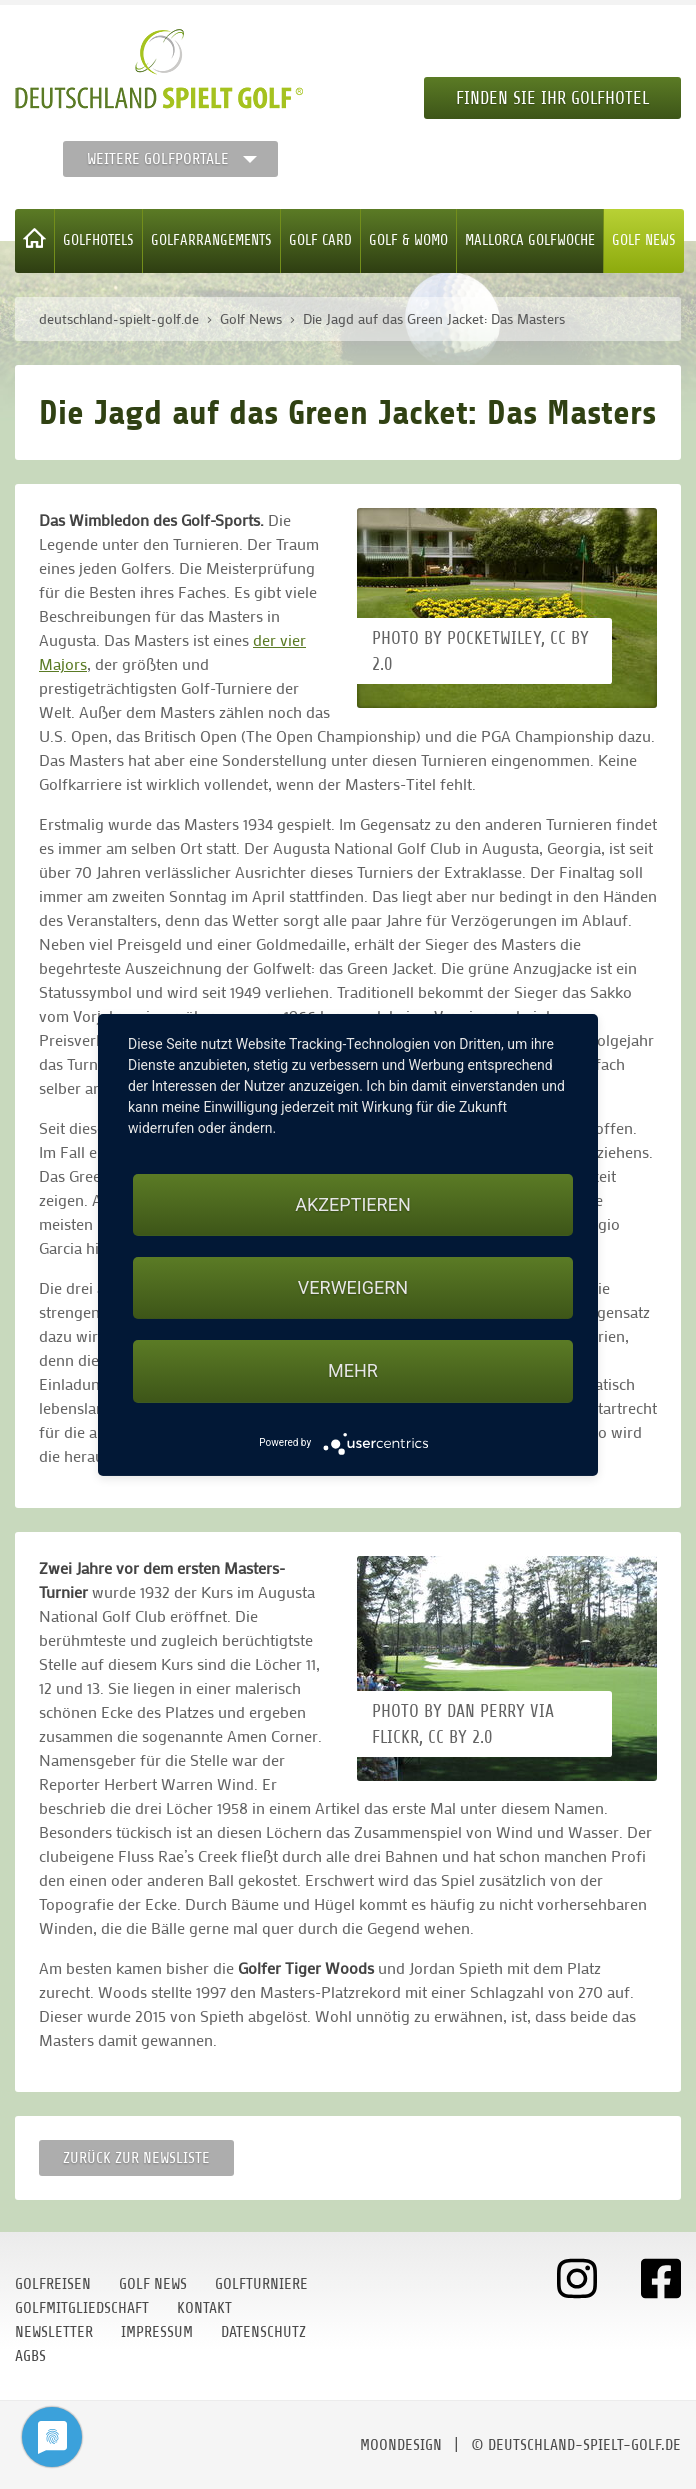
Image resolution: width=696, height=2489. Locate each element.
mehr (353, 1370)
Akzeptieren (352, 1204)
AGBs (30, 2356)
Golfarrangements (211, 240)
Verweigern (353, 1287)
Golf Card (320, 240)
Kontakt (204, 2308)
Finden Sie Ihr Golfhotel (552, 98)
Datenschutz (263, 2332)
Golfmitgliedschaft (82, 2308)
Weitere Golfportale (158, 159)
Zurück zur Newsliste (136, 2158)
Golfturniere (261, 2284)
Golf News (644, 240)
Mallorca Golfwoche (530, 240)
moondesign (401, 2445)
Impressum (157, 2332)
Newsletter (54, 2332)
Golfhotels (98, 240)
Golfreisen (53, 2284)
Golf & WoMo (408, 240)
